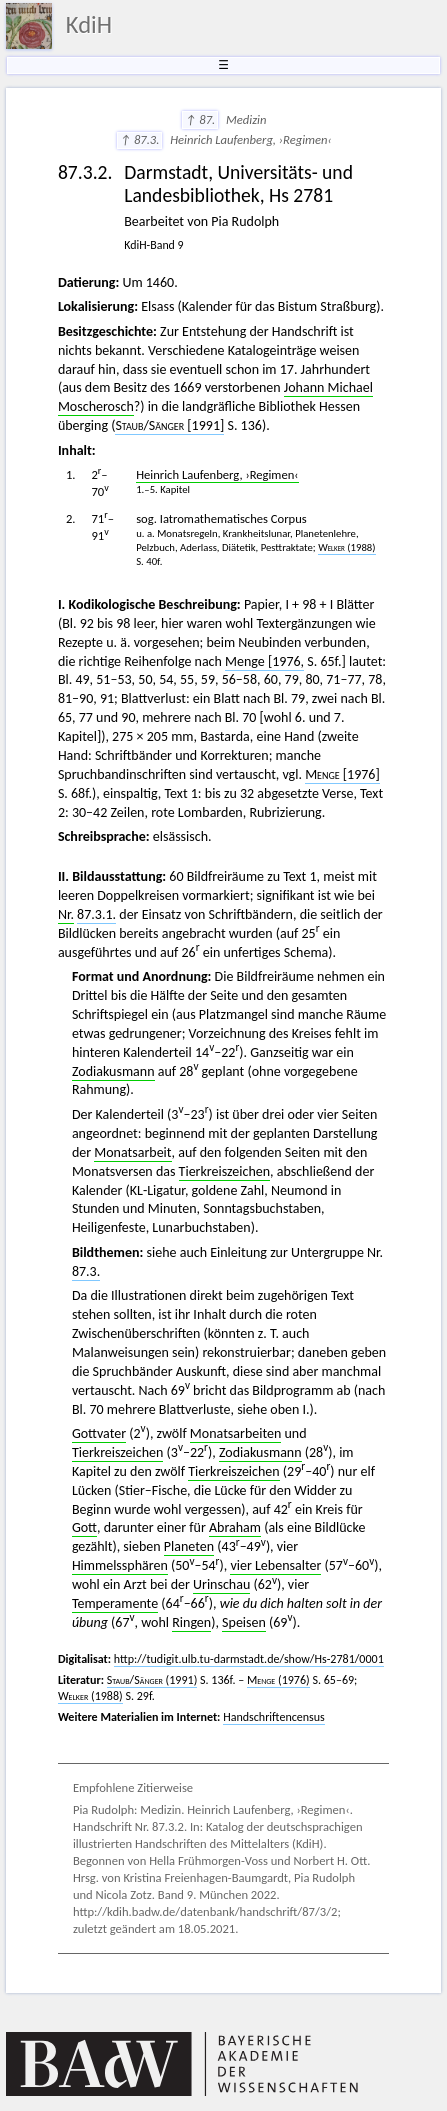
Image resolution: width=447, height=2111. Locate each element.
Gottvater (99, 1433)
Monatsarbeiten (235, 1433)
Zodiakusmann (113, 1071)
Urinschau (221, 1584)
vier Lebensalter (275, 1565)
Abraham (235, 1527)
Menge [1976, (264, 661)
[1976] (342, 774)
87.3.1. (96, 914)
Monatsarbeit (132, 1152)
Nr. (66, 914)
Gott (84, 1527)
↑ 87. (200, 119)
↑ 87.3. (140, 139)
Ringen (191, 1622)
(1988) (346, 547)
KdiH (89, 25)
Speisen (244, 1622)
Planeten (189, 1546)
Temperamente (115, 1603)
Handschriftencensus (274, 1717)
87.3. (86, 1271)
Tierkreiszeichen (224, 1171)
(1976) (278, 1680)
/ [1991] (169, 425)
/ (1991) (152, 1680)
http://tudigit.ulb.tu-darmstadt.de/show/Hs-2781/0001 (249, 1659)
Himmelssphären (120, 1565)
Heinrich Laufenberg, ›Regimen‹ (217, 474)
